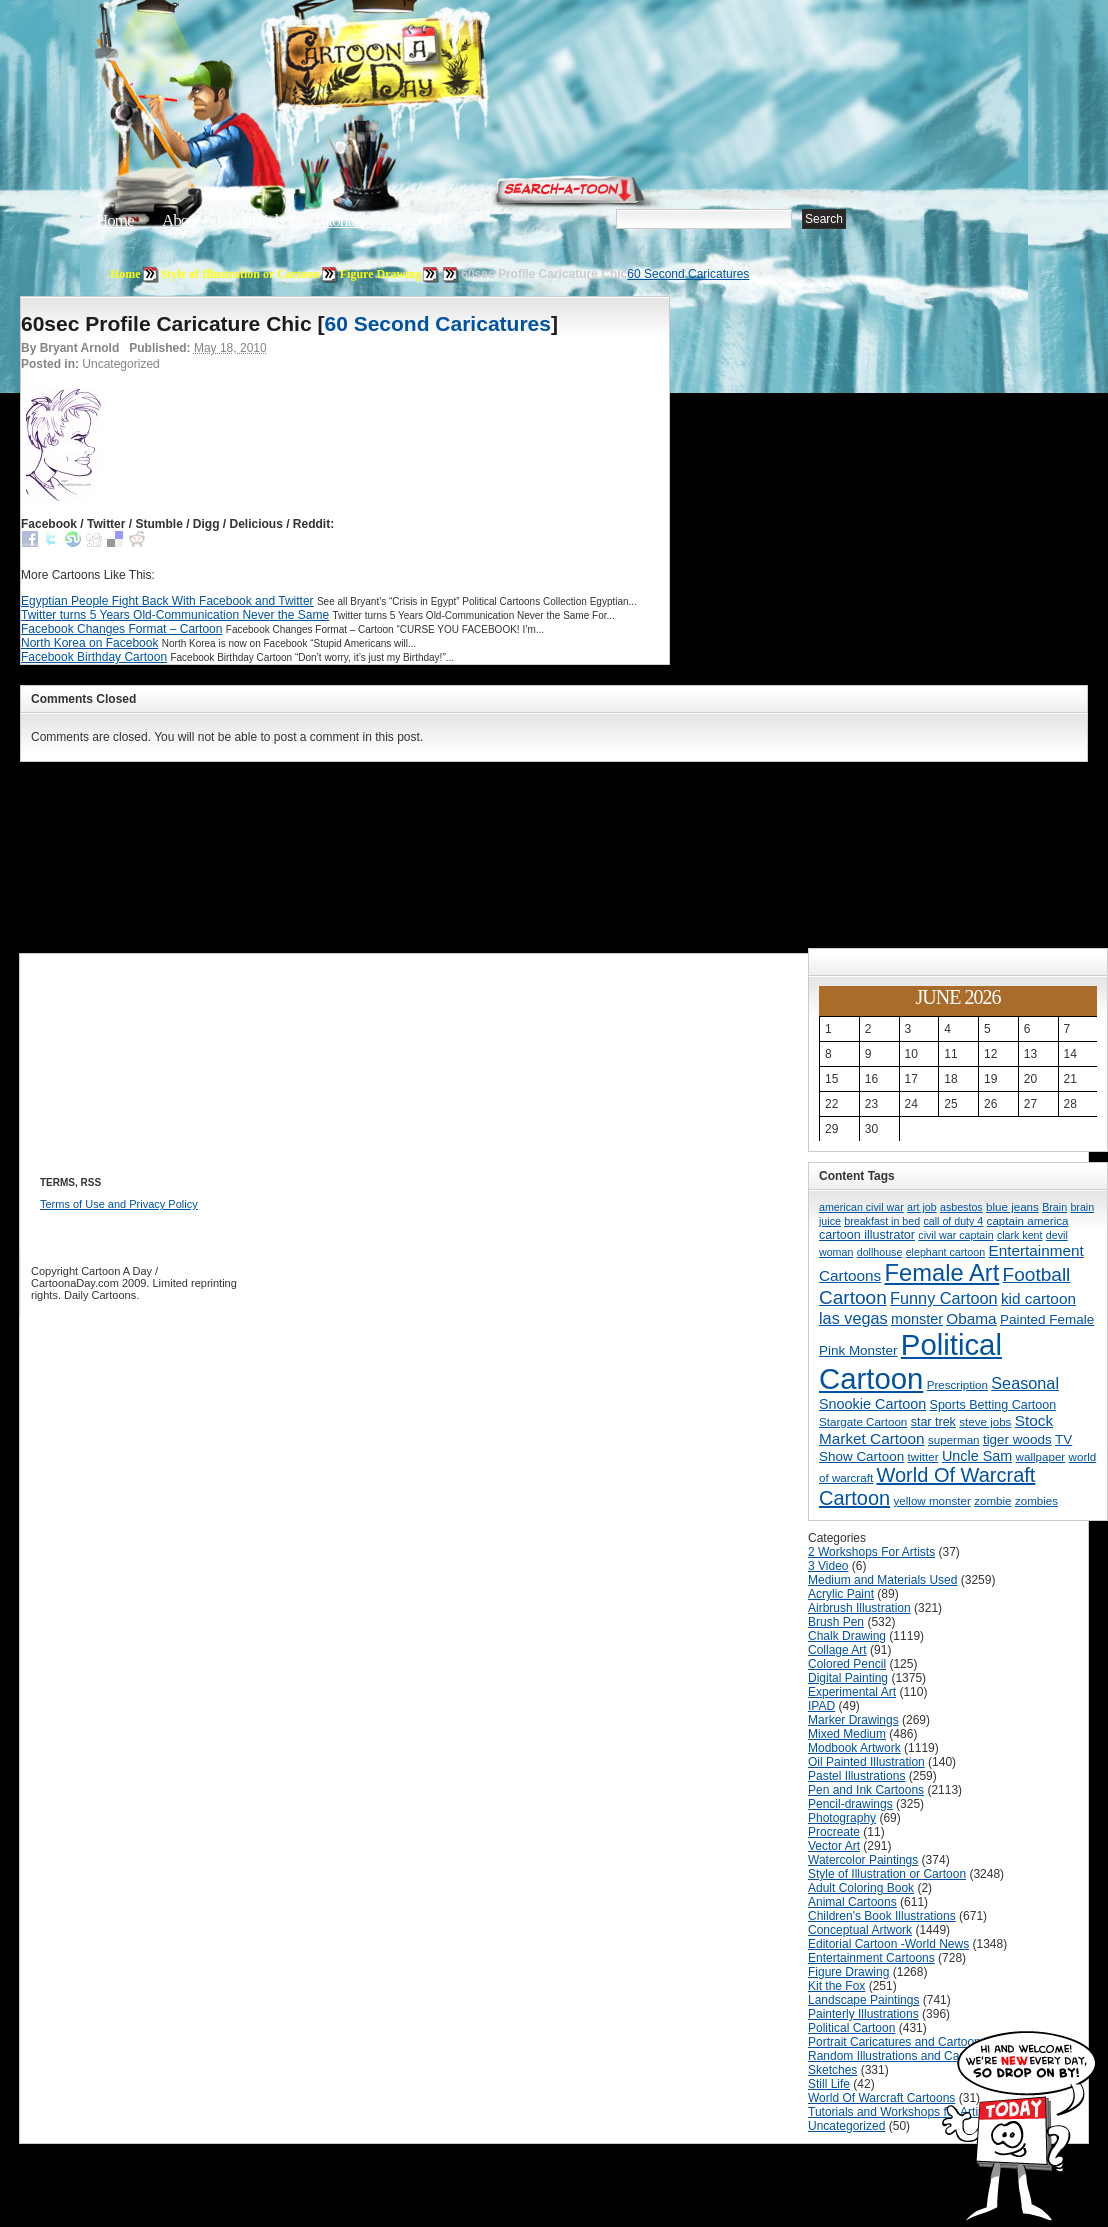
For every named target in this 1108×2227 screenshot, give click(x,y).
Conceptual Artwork (860, 1930)
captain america (1028, 1220)
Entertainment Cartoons (871, 1958)
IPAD (821, 1706)
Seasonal (1025, 1383)
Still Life (829, 2084)
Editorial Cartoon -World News (888, 1944)
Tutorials (338, 220)
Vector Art (834, 1846)
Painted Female (1047, 1319)
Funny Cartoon (944, 1298)
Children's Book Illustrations (882, 1916)
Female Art (942, 1273)
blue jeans (1012, 1206)
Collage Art (837, 1650)
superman (954, 1439)
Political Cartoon (910, 1361)
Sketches (832, 2070)
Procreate (834, 1832)
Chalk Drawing (847, 1636)
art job (922, 1207)
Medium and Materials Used (882, 1580)
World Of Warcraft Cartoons (881, 2098)
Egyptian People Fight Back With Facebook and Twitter (167, 601)
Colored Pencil (847, 1664)
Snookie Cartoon (872, 1404)
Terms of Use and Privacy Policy (119, 1204)
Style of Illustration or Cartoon (240, 274)
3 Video (828, 1566)
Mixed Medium (847, 1734)
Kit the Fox (836, 1986)
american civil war (861, 1207)
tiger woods (1017, 1439)
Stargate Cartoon (863, 1421)
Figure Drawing (380, 274)
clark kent (1020, 1235)
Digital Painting (848, 1678)
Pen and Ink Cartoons (866, 1790)
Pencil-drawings (850, 1804)
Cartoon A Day (428, 66)
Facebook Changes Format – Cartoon (121, 629)
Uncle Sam (977, 1456)
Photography (842, 1818)
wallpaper (1041, 1456)
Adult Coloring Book (861, 1888)
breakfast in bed (882, 1221)
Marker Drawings (853, 1720)
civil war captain (955, 1235)
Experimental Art (852, 1692)
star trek (933, 1422)
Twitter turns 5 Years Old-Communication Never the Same (175, 615)
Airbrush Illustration (859, 1608)
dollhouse (880, 1252)
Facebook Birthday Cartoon (94, 657)
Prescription (957, 1384)
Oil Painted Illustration (866, 1762)
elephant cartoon (945, 1252)
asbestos (961, 1207)
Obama (971, 1318)
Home (115, 220)
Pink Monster (858, 1350)
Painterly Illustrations (863, 2014)
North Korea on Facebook (89, 643)
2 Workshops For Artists (871, 1552)
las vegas (853, 1318)
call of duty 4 (953, 1221)
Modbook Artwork (854, 1748)
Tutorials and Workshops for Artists (900, 2112)
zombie (992, 1500)
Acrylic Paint (841, 1594)
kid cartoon (1038, 1298)
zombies (1036, 1500)
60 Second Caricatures (688, 274)
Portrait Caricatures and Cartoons (897, 2042)
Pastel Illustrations (856, 1776)
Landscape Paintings (863, 2000)
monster (917, 1319)
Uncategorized (846, 2126)
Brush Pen (836, 1622)
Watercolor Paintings (863, 1860)
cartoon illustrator (867, 1235)
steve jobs (985, 1421)
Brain (1054, 1207)
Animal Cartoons (852, 1902)
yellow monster (932, 1500)
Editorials (256, 220)
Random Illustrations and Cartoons (900, 2056)
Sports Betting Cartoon (993, 1405)
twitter (923, 1456)
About (181, 220)
